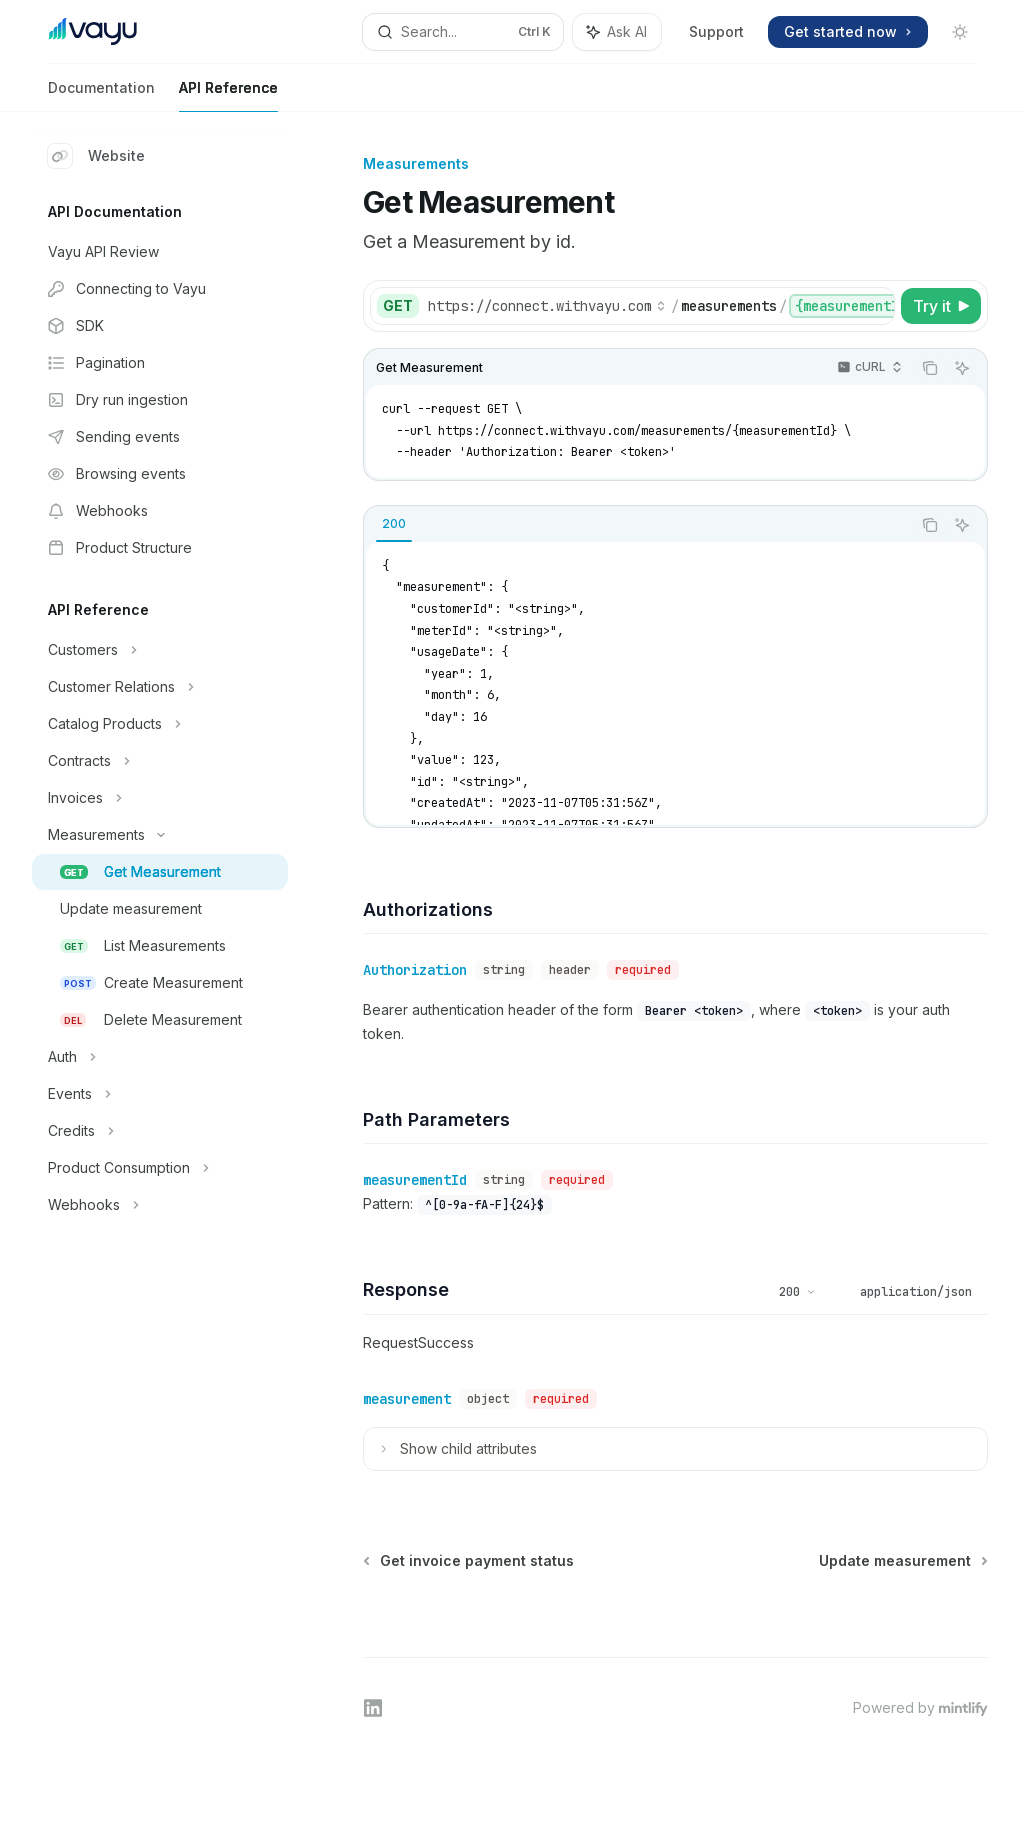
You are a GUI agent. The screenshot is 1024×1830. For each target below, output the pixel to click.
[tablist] (637, 525)
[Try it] (941, 306)
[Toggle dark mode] (960, 32)
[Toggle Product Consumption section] (160, 1168)
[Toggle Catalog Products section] (160, 724)
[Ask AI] (962, 368)
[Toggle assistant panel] (617, 32)
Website (96, 156)
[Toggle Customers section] (160, 650)
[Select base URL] (547, 306)
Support (716, 31)
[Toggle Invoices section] (160, 798)
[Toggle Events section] (160, 1094)
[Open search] (463, 32)
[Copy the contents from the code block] (930, 368)
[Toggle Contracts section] (160, 761)
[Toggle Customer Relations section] (160, 687)
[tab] (394, 524)
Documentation (101, 95)
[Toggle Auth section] (160, 1057)
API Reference (228, 95)
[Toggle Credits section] (160, 1131)
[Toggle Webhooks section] (160, 1205)
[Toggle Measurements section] (160, 835)
